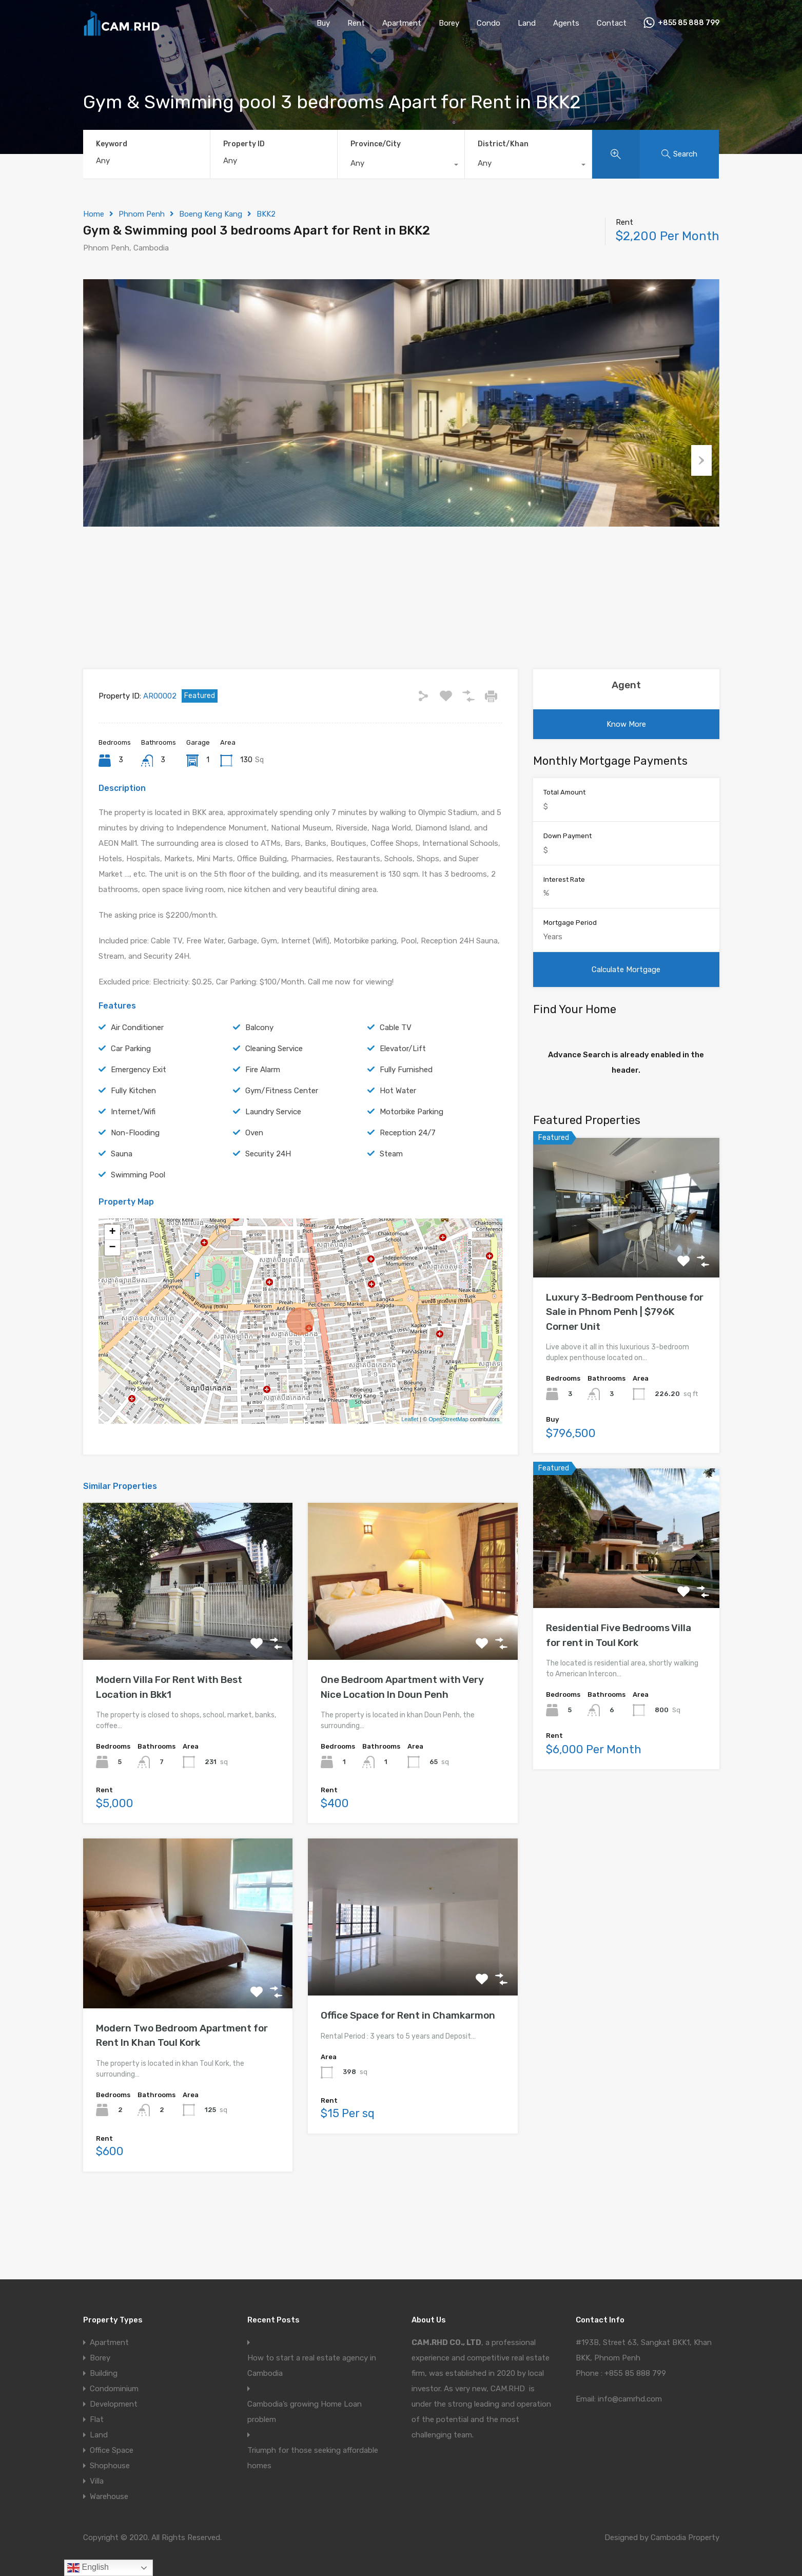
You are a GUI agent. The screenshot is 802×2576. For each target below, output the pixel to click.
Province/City (375, 144)
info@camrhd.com (630, 2399)
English (88, 2568)
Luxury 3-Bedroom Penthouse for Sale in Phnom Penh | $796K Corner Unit (624, 1363)
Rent (356, 23)
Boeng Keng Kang (210, 214)
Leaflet (409, 1471)
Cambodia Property (685, 2537)
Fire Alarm (262, 1121)
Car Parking (131, 1100)
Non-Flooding (135, 1184)
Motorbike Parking (411, 1163)
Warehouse (109, 2496)
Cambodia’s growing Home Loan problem (304, 2411)
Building (104, 2373)
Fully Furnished (406, 1121)
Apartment (401, 23)
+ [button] (112, 1283)
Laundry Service (273, 1163)
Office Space (111, 2450)
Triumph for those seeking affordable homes (312, 2458)
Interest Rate (564, 931)
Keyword (111, 144)
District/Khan (503, 144)
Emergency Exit (138, 1121)
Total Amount (564, 844)
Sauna (121, 1205)
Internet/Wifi (133, 1163)
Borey (449, 23)
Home (93, 214)
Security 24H (268, 1205)
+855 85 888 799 (688, 23)
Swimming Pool (138, 1226)
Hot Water (398, 1142)
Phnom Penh (142, 214)
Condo (488, 23)
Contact (612, 23)
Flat (97, 2419)
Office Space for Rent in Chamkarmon (408, 2067)
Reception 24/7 (408, 1184)
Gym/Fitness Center (281, 1142)
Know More (626, 776)
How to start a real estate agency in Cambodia (311, 2365)
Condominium (114, 2388)
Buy (323, 23)
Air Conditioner (137, 1078)
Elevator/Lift (403, 1100)
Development (114, 2404)
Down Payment (567, 888)
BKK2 (266, 214)
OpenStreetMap (448, 1471)
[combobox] (401, 165)
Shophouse (110, 2465)
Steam (391, 1205)
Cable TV (396, 1078)
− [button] (112, 1299)
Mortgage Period (570, 974)
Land (527, 23)
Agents (566, 23)
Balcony (259, 1078)
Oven (254, 1184)
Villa (97, 2481)
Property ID (244, 144)
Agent (626, 737)
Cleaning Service (274, 1100)
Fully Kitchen (133, 1142)
